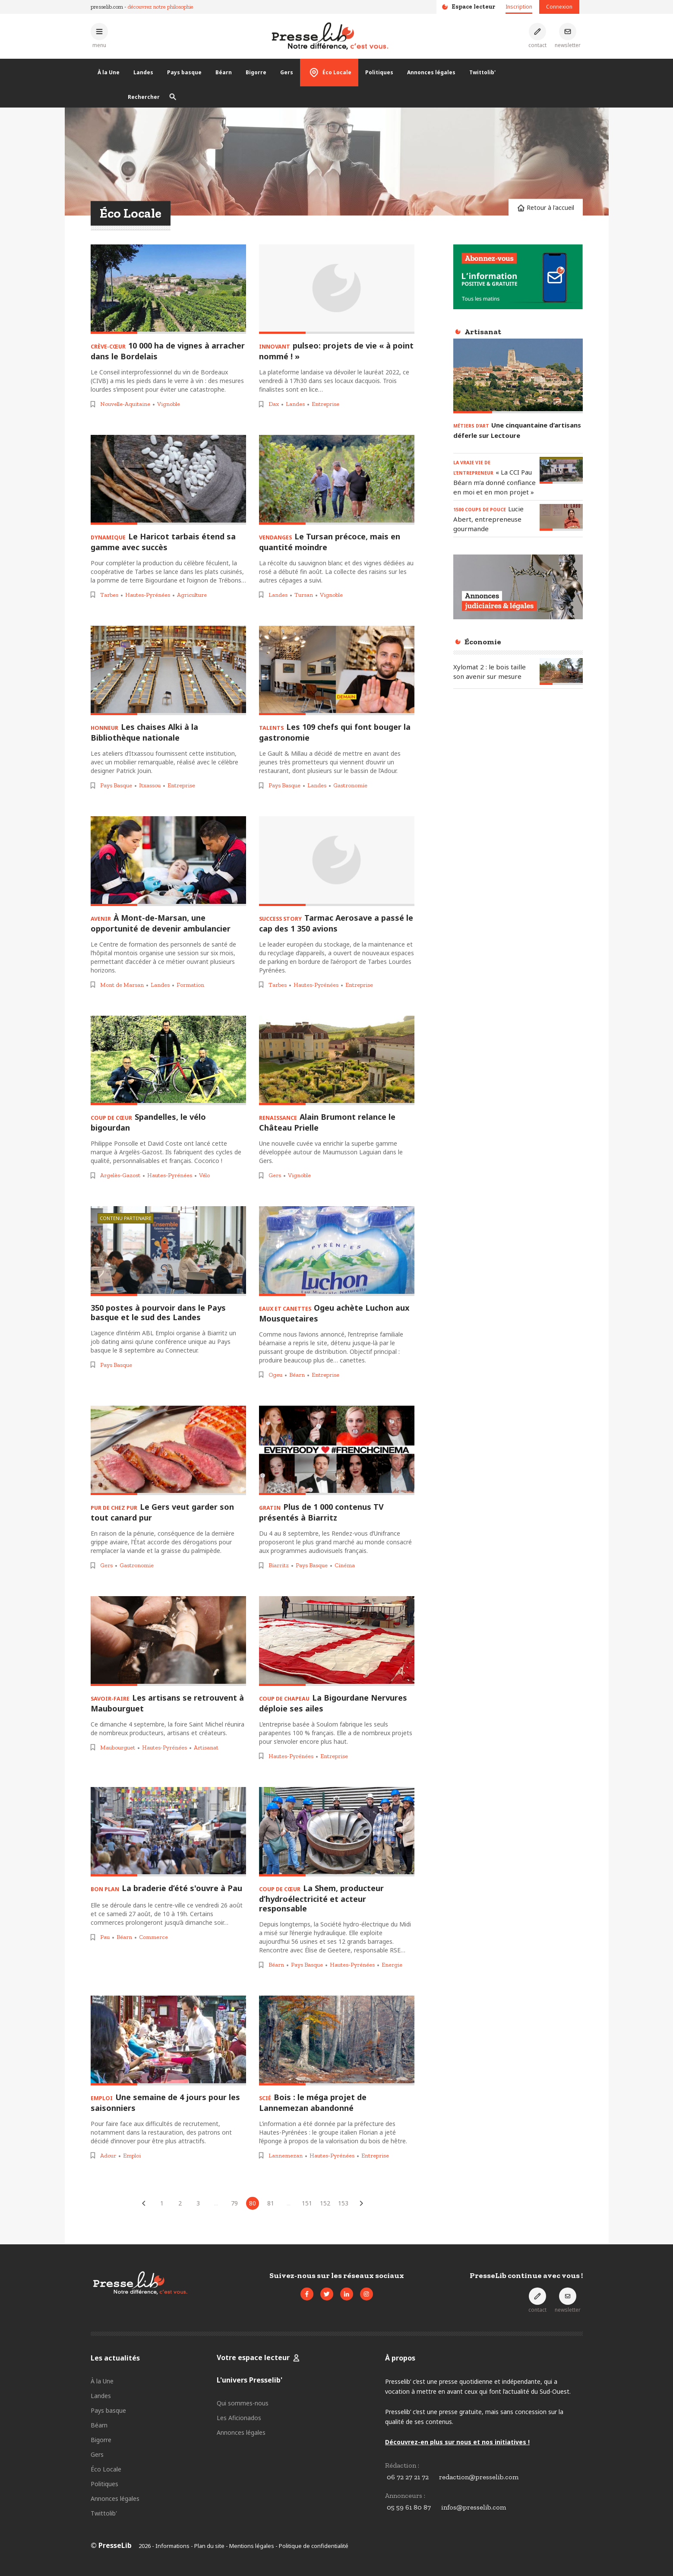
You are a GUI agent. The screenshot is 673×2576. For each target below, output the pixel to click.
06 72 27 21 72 (408, 2477)
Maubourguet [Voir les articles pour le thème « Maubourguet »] (117, 1747)
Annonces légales (431, 72)
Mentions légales (251, 2546)
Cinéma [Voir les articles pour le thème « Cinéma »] (345, 1565)
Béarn (223, 72)
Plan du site (209, 2546)
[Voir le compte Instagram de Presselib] (366, 2294)
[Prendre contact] (537, 35)
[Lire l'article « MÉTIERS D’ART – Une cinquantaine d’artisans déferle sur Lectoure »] (518, 376)
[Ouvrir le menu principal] (99, 35)
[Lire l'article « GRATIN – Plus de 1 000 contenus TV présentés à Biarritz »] (336, 1451)
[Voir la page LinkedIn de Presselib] (346, 2294)
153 (343, 2203)
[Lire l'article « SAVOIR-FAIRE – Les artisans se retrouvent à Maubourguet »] (168, 1641)
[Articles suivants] (361, 2203)
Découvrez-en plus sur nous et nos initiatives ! (457, 2442)
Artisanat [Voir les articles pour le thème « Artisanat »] (206, 1747)
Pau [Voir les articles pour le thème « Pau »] (105, 1937)
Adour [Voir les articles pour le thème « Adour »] (108, 2155)
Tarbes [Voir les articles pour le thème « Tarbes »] (109, 595)
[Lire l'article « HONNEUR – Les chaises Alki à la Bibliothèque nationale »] (168, 671)
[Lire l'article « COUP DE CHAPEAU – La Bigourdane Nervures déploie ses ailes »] (336, 1641)
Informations (172, 2546)
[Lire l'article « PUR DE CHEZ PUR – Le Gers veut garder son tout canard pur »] (168, 1451)
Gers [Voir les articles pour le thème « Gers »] (275, 1175)
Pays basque (184, 72)
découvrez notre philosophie (160, 6)
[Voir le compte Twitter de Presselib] (326, 2294)
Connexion (559, 6)
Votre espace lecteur (254, 2357)
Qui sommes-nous (243, 2403)
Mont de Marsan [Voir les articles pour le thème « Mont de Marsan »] (122, 985)
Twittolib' (482, 72)
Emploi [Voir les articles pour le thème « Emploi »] (132, 2155)
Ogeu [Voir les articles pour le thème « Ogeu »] (275, 1374)
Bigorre (256, 72)
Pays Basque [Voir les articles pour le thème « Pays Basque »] (116, 785)
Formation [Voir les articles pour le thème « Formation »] (190, 985)
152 (325, 2203)
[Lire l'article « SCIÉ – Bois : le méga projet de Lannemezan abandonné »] (336, 2040)
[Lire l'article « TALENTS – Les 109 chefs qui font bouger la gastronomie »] (336, 671)
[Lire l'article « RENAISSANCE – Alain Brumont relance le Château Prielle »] (336, 1061)
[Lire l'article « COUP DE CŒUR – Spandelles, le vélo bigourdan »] (168, 1061)
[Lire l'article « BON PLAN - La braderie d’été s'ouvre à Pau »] (168, 1832)
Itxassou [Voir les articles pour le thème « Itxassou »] (150, 785)
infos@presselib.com (473, 2507)
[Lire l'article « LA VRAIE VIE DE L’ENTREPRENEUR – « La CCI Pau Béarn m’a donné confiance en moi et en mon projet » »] (561, 470)
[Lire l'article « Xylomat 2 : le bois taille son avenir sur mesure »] (561, 671)
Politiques (379, 72)
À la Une (109, 72)
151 (307, 2203)
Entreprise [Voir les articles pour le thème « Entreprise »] (325, 404)
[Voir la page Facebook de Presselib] (306, 2294)
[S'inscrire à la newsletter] (568, 35)
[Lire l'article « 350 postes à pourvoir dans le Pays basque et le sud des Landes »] (168, 1251)
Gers (286, 72)
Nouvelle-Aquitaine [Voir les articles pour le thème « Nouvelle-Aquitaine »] (125, 404)
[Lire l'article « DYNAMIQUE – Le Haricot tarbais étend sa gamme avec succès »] (168, 480)
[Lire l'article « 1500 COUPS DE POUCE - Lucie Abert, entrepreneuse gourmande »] (561, 517)
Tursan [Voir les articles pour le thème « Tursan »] (303, 595)
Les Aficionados (239, 2418)
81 (270, 2203)
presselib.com (107, 6)
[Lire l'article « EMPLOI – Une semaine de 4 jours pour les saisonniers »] (168, 2040)
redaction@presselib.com (478, 2477)
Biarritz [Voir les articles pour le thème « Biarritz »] (279, 1565)
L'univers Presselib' (249, 2380)
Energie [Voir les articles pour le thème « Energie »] (392, 1964)
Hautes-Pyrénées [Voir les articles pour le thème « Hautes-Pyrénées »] (147, 595)
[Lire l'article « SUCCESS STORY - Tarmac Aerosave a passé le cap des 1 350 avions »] (336, 861)
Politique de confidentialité (313, 2546)
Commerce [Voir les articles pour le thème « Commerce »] (153, 1937)
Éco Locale (329, 72)
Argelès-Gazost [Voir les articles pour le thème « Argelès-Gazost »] (120, 1175)
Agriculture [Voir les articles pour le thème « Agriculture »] (192, 595)
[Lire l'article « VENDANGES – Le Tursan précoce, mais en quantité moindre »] (336, 480)
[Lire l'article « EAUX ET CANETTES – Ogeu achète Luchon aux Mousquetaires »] (336, 1251)
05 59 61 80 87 (409, 2507)
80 (252, 2203)
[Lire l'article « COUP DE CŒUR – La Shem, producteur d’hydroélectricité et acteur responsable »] (336, 1832)
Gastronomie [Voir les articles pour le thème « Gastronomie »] (350, 785)
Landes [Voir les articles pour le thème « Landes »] (295, 404)
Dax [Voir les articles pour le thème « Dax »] (274, 404)
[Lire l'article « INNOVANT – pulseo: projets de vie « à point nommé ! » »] (336, 289)
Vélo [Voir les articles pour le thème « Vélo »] (204, 1175)
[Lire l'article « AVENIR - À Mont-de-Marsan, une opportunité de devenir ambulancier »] (168, 861)
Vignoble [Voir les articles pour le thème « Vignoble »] (168, 404)
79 (234, 2203)
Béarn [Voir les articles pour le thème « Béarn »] (297, 1374)
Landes (143, 72)
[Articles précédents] (143, 2203)
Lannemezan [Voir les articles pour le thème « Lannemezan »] (286, 2155)
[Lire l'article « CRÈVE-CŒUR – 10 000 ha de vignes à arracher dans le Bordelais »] (168, 289)
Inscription (519, 6)
